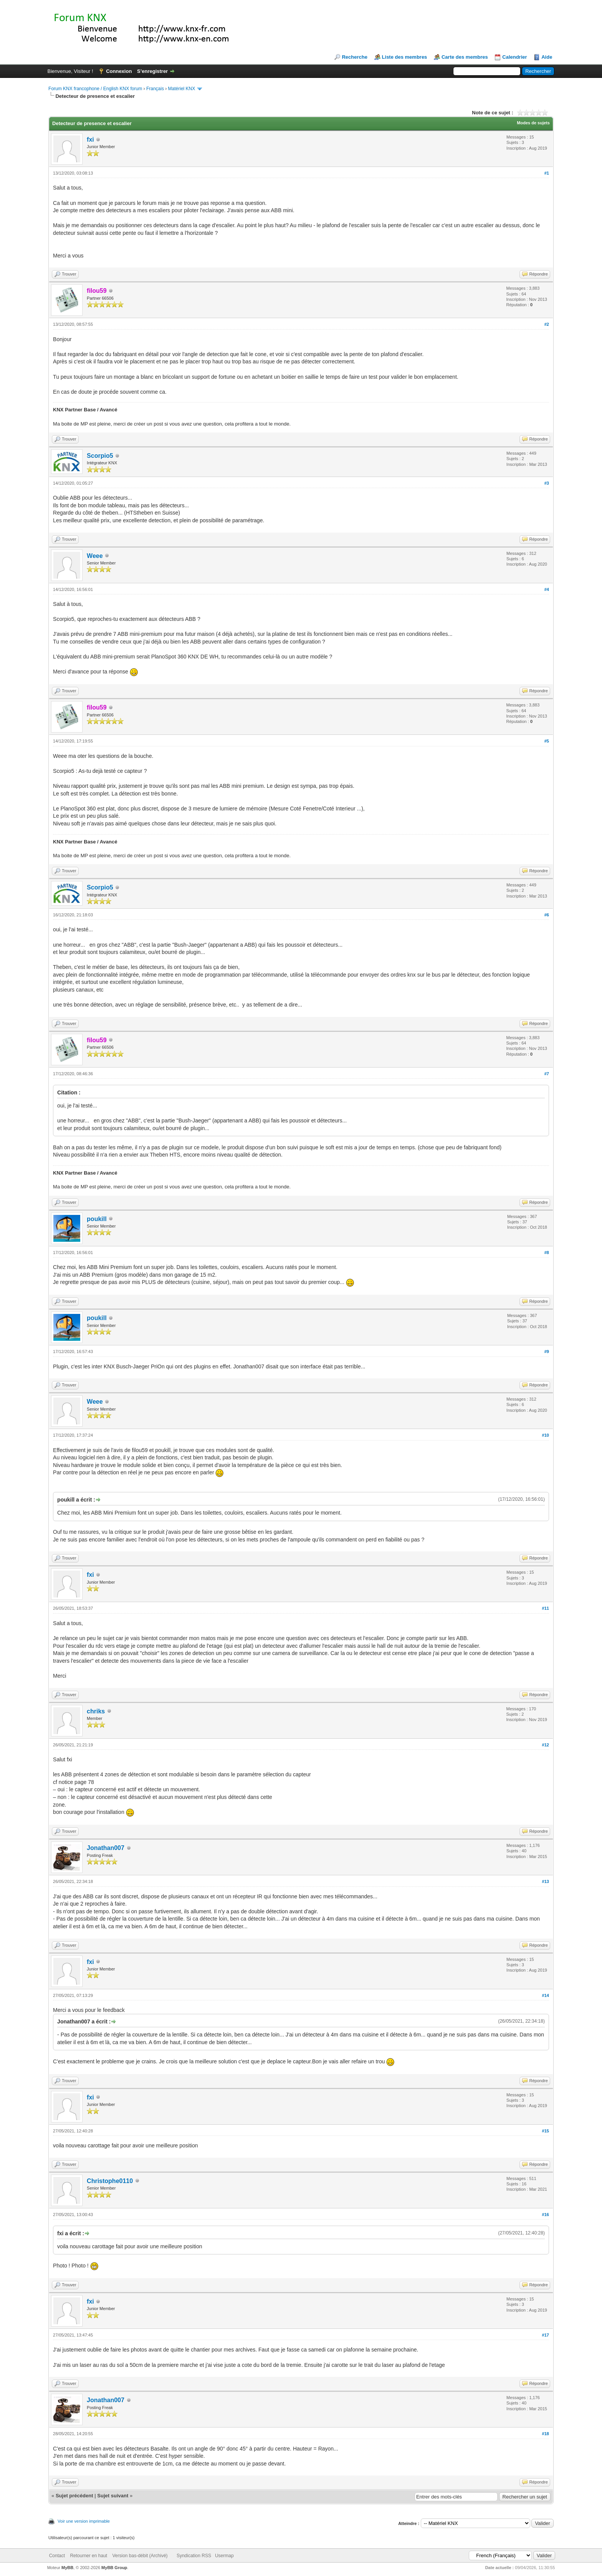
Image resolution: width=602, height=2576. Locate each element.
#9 (546, 1351)
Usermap (224, 2555)
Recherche (354, 57)
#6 (546, 915)
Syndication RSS (194, 2555)
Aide (546, 57)
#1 (546, 173)
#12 (545, 1745)
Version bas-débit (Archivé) (139, 2555)
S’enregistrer (152, 71)
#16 (545, 2214)
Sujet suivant (112, 2495)
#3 (546, 483)
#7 (546, 1073)
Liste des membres (404, 57)
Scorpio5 (100, 455)
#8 (546, 1252)
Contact (57, 2555)
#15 (545, 2131)
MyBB (67, 2567)
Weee (95, 556)
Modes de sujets (533, 122)
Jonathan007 (105, 1848)
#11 (545, 1608)
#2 (546, 324)
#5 (546, 741)
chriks (96, 1711)
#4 (546, 589)
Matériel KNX (181, 88)
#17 (545, 2335)
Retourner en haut (88, 2555)
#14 (545, 1995)
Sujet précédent (74, 2495)
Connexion (119, 71)
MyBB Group (114, 2567)
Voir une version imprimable (84, 2521)
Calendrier (514, 57)
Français (155, 88)
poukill (97, 1219)
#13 (545, 1881)
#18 (545, 2433)
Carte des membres (465, 57)
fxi (90, 139)
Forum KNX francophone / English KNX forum (95, 88)
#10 (545, 1435)
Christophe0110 (110, 2181)
